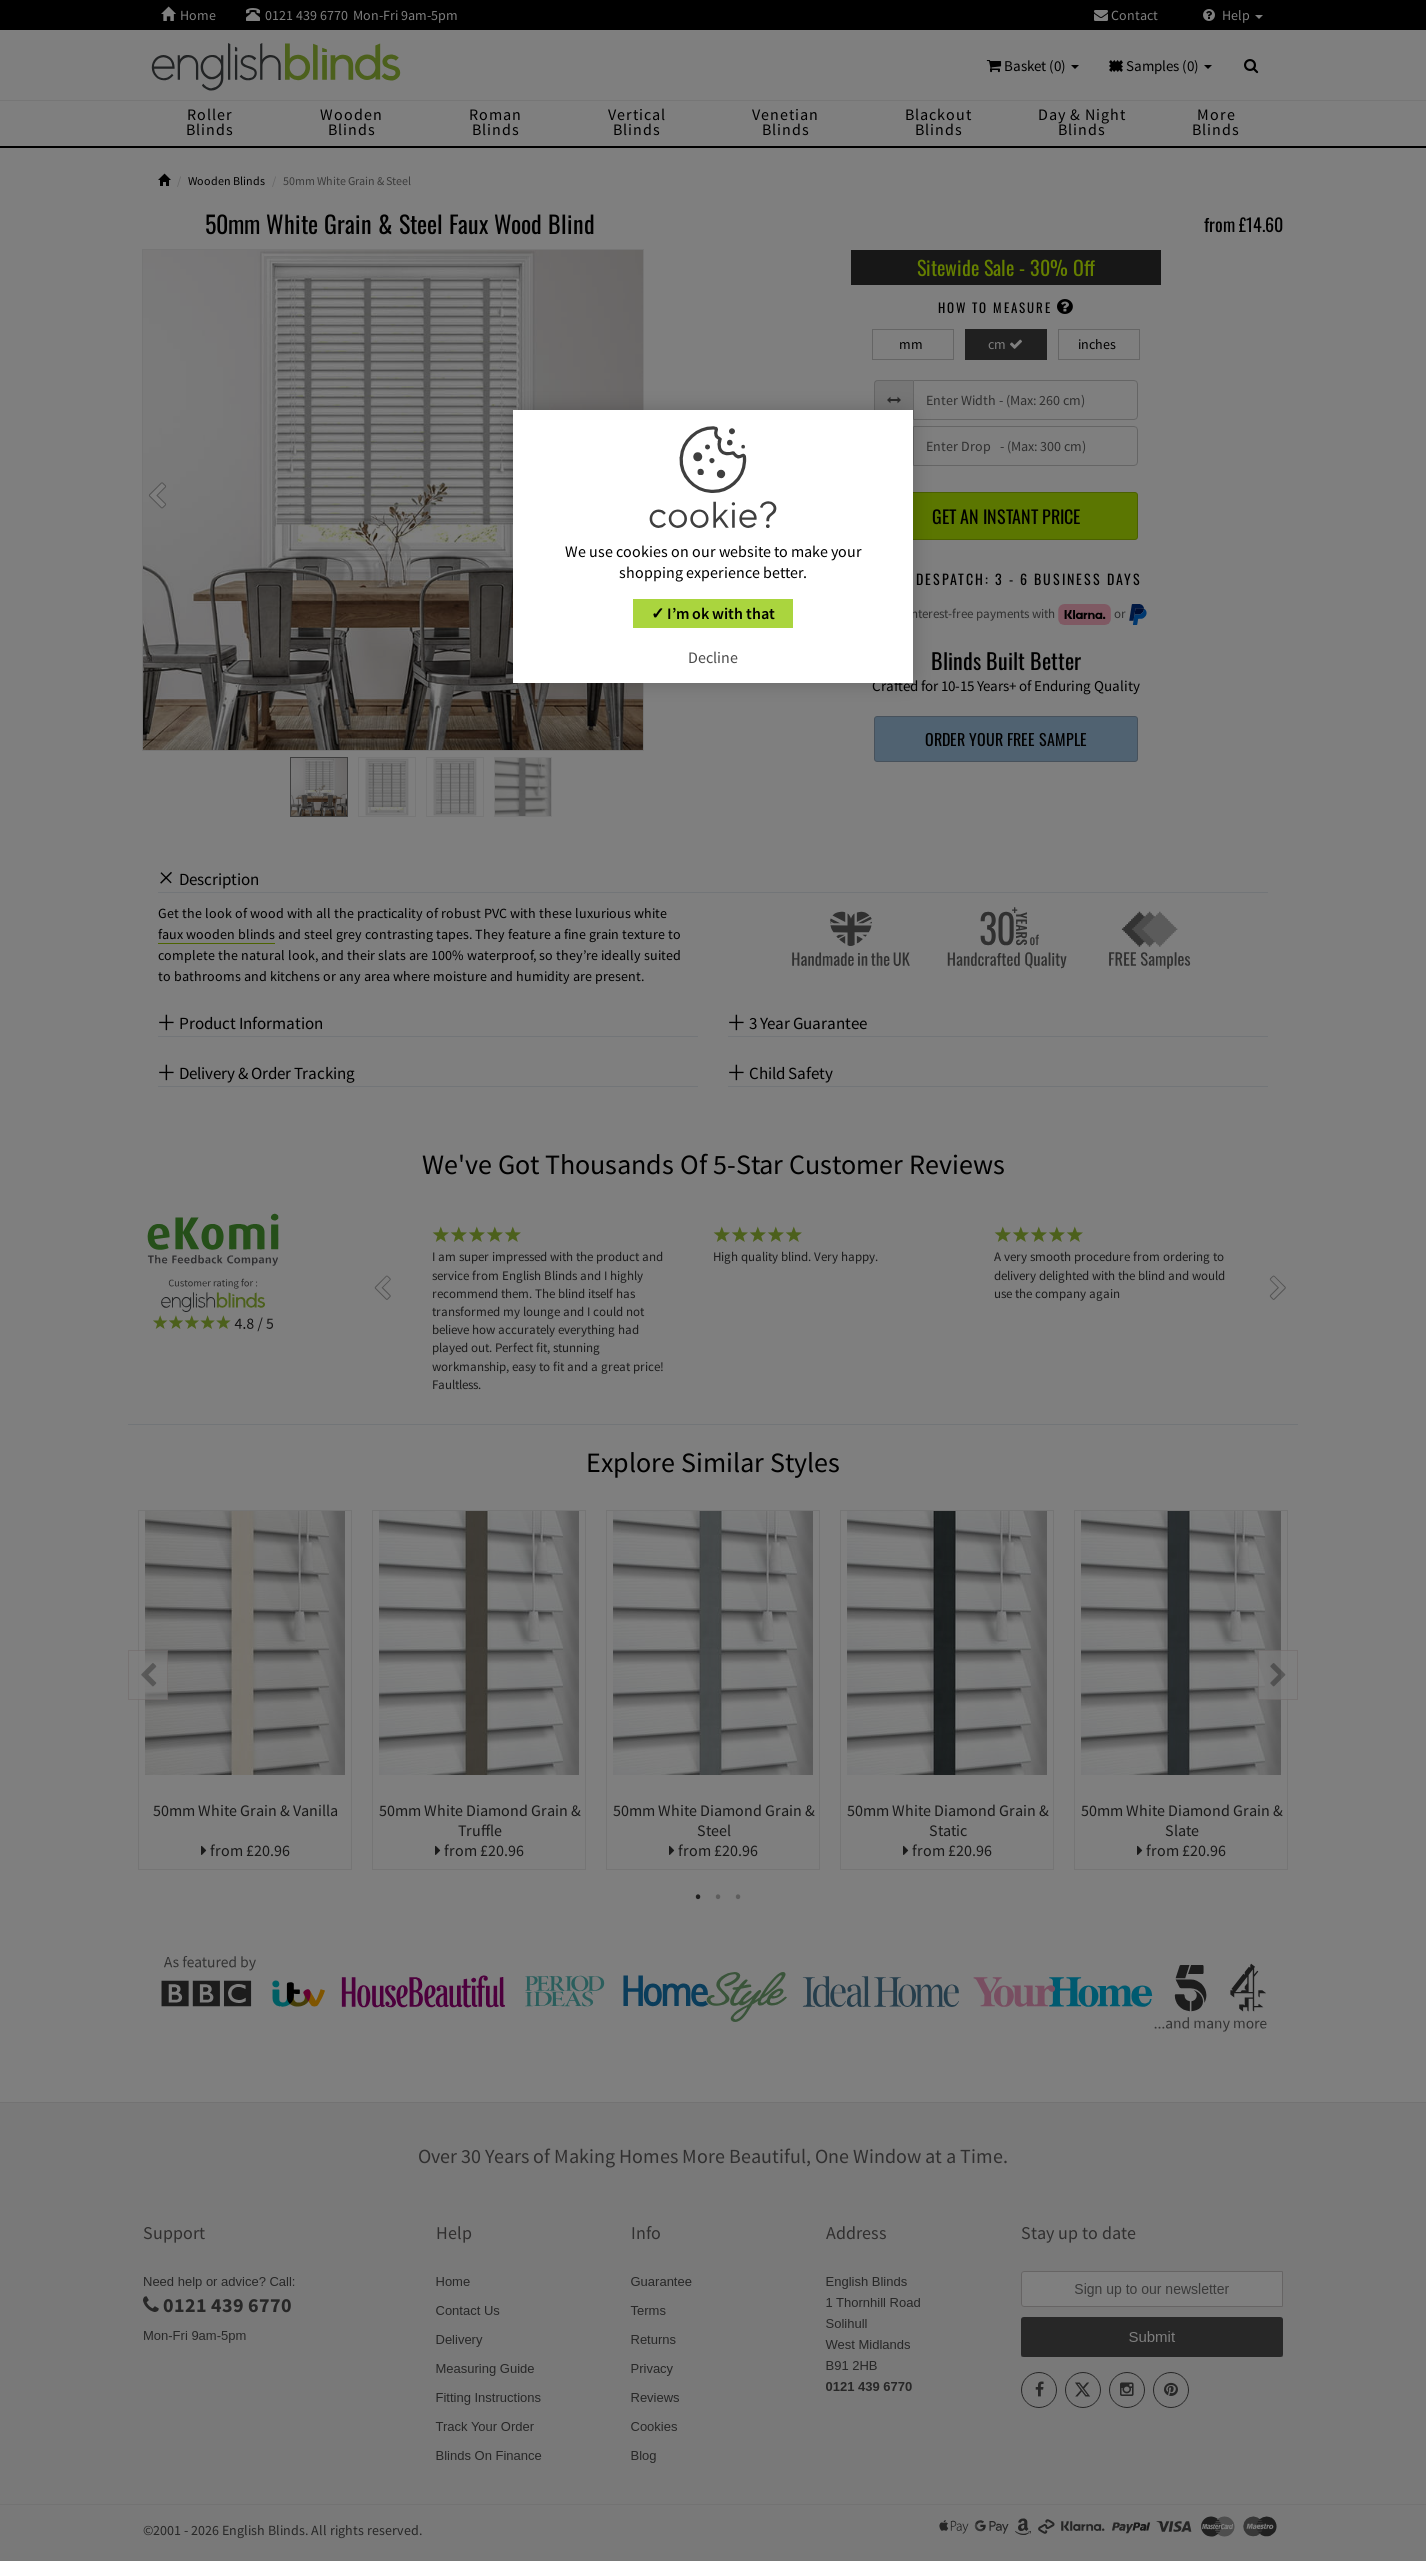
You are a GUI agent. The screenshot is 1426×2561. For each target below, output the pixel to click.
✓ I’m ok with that (713, 613)
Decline (713, 657)
